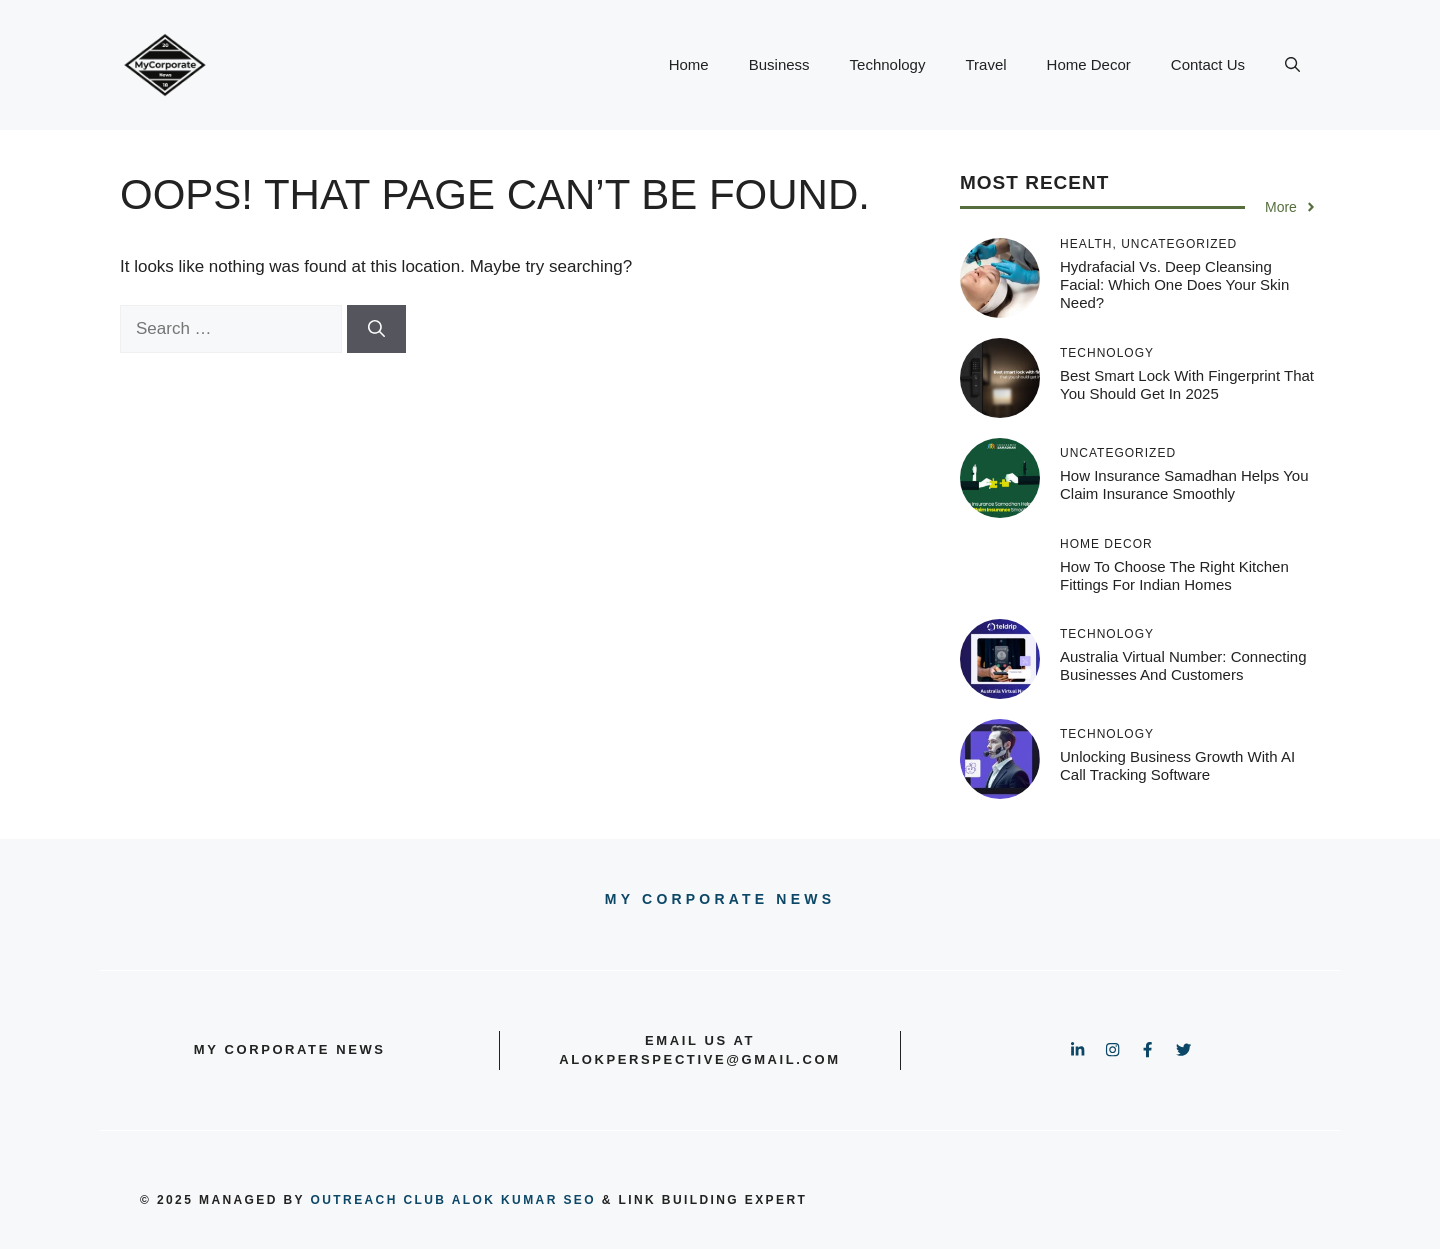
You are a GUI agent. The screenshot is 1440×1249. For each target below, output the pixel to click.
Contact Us (1208, 64)
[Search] (376, 329)
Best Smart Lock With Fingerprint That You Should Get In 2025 (1187, 384)
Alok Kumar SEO (524, 1200)
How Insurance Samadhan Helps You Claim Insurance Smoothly (1184, 484)
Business (779, 64)
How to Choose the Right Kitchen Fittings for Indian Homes (1174, 575)
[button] (1292, 65)
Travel (985, 64)
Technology (888, 64)
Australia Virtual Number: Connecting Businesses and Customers (1183, 665)
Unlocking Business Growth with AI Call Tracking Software (1177, 765)
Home (689, 64)
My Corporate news (720, 899)
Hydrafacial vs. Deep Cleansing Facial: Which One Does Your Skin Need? (1174, 284)
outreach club (379, 1200)
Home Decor (1089, 64)
